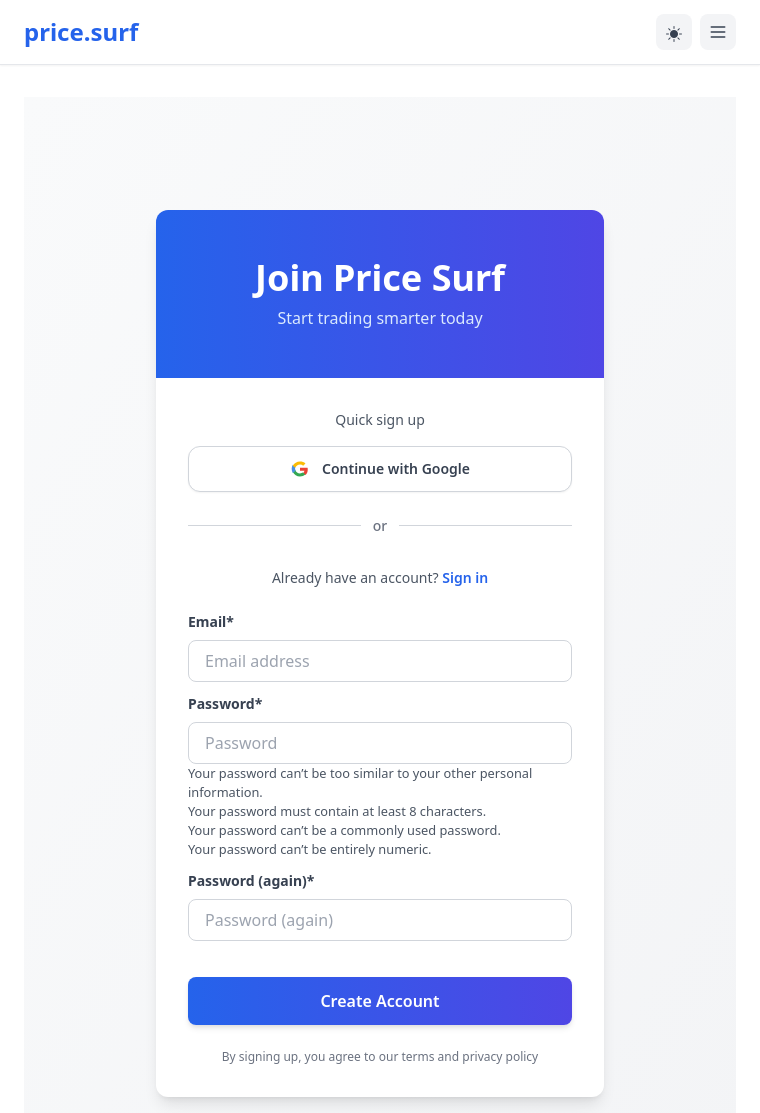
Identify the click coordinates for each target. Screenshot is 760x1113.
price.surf (81, 32)
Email (211, 621)
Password (225, 703)
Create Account (379, 1001)
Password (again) (251, 880)
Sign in (465, 577)
